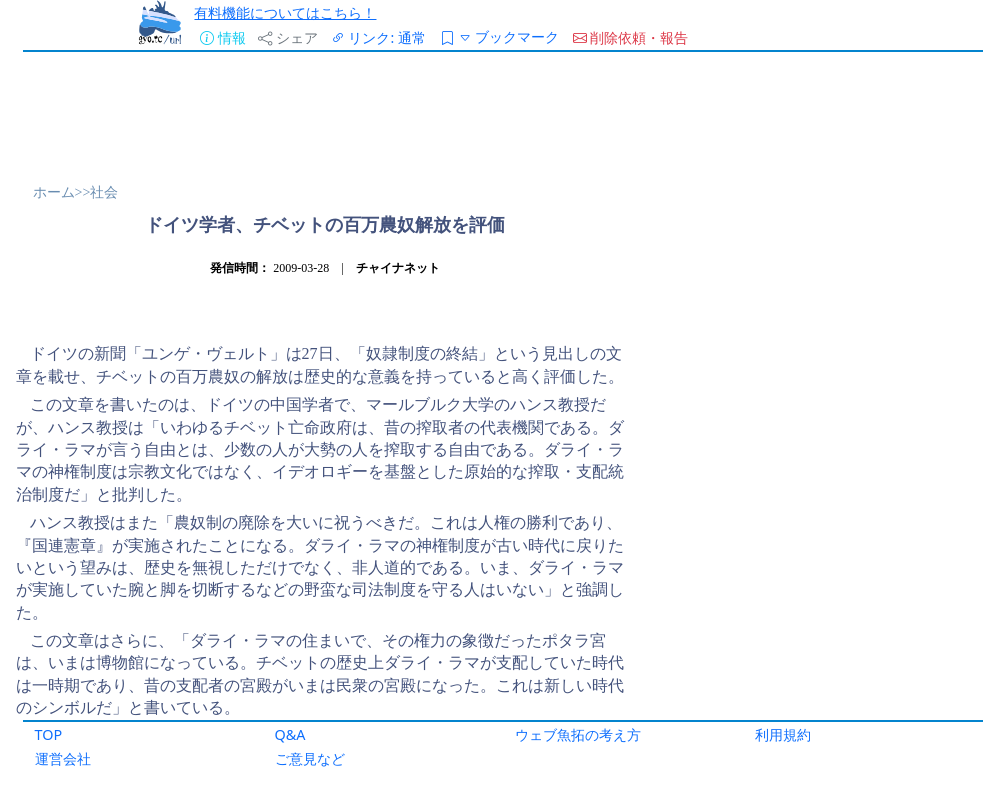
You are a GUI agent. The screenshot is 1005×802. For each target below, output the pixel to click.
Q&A (290, 734)
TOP (49, 734)
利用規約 (783, 734)
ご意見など (310, 758)
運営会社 (63, 758)
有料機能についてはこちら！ (285, 12)
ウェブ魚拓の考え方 (578, 734)
